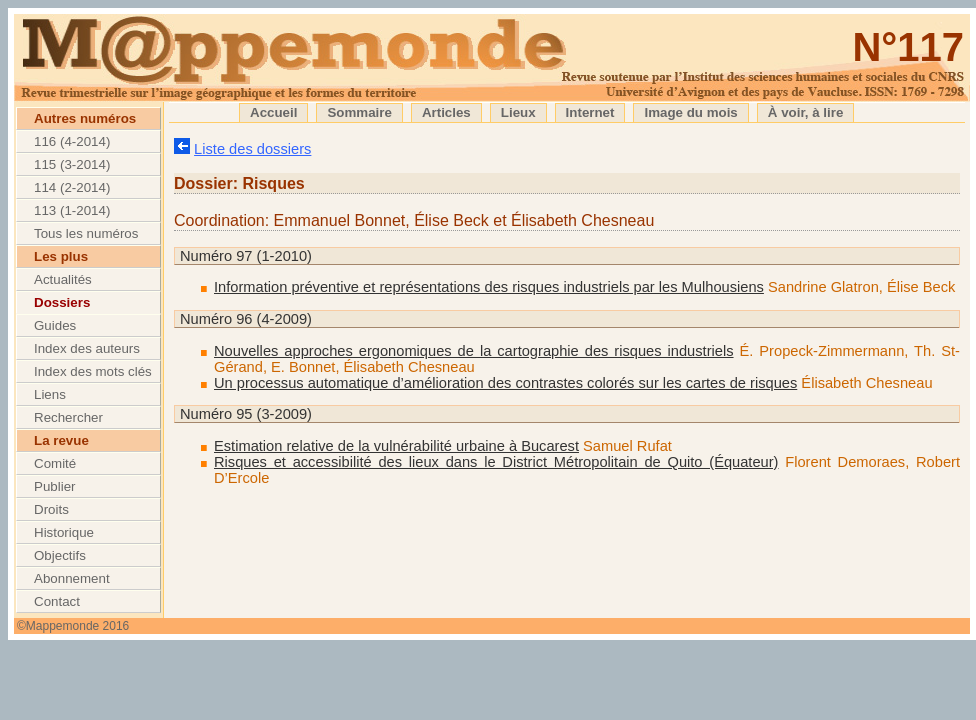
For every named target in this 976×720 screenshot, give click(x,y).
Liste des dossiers (252, 149)
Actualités (63, 279)
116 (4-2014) (72, 141)
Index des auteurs (87, 348)
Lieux (518, 112)
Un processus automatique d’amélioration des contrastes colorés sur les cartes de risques (505, 383)
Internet (590, 112)
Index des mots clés (93, 371)
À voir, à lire (806, 112)
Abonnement (72, 578)
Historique (64, 532)
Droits (51, 509)
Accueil (273, 112)
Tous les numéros (86, 233)
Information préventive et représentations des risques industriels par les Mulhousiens (489, 287)
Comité (55, 463)
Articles (446, 112)
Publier (55, 486)
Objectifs (60, 555)
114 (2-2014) (72, 187)
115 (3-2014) (72, 164)
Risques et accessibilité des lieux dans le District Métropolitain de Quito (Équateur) (496, 462)
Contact (57, 601)
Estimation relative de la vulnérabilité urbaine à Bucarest (396, 446)
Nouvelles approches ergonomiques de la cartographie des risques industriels (474, 351)
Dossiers (62, 302)
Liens (50, 394)
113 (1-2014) (72, 210)
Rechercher (68, 417)
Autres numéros (85, 118)
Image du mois (690, 112)
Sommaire (359, 112)
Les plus (61, 256)
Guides (55, 325)
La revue (61, 440)
